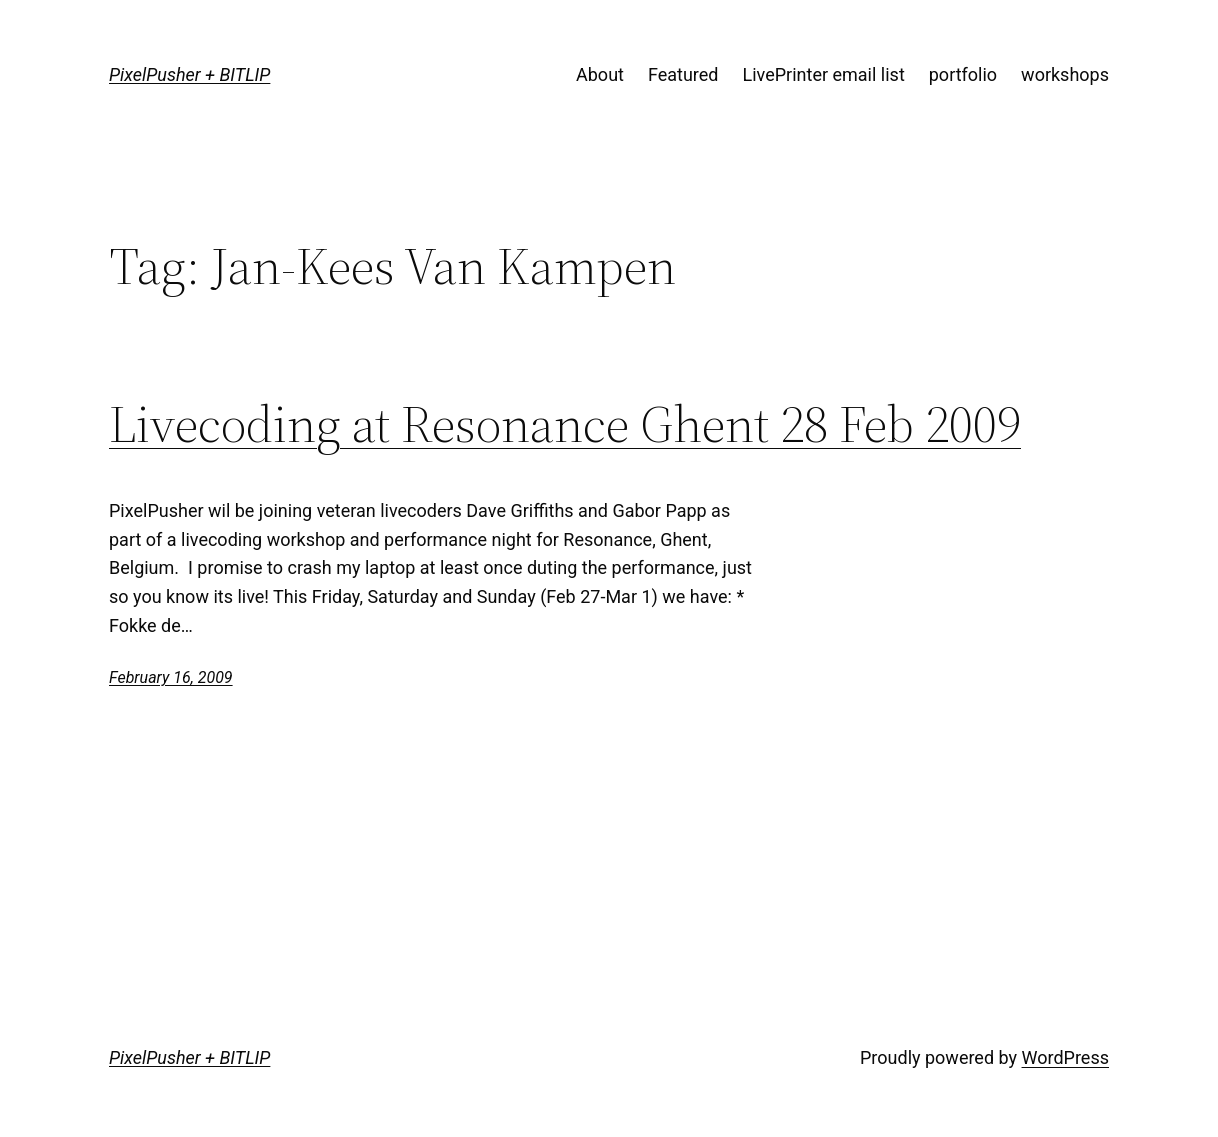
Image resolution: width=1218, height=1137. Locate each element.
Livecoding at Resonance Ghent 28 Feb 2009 (565, 424)
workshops (1065, 74)
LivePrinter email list (824, 74)
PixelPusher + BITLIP (189, 74)
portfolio (963, 74)
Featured (683, 74)
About (600, 74)
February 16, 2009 (171, 677)
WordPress (1065, 1057)
